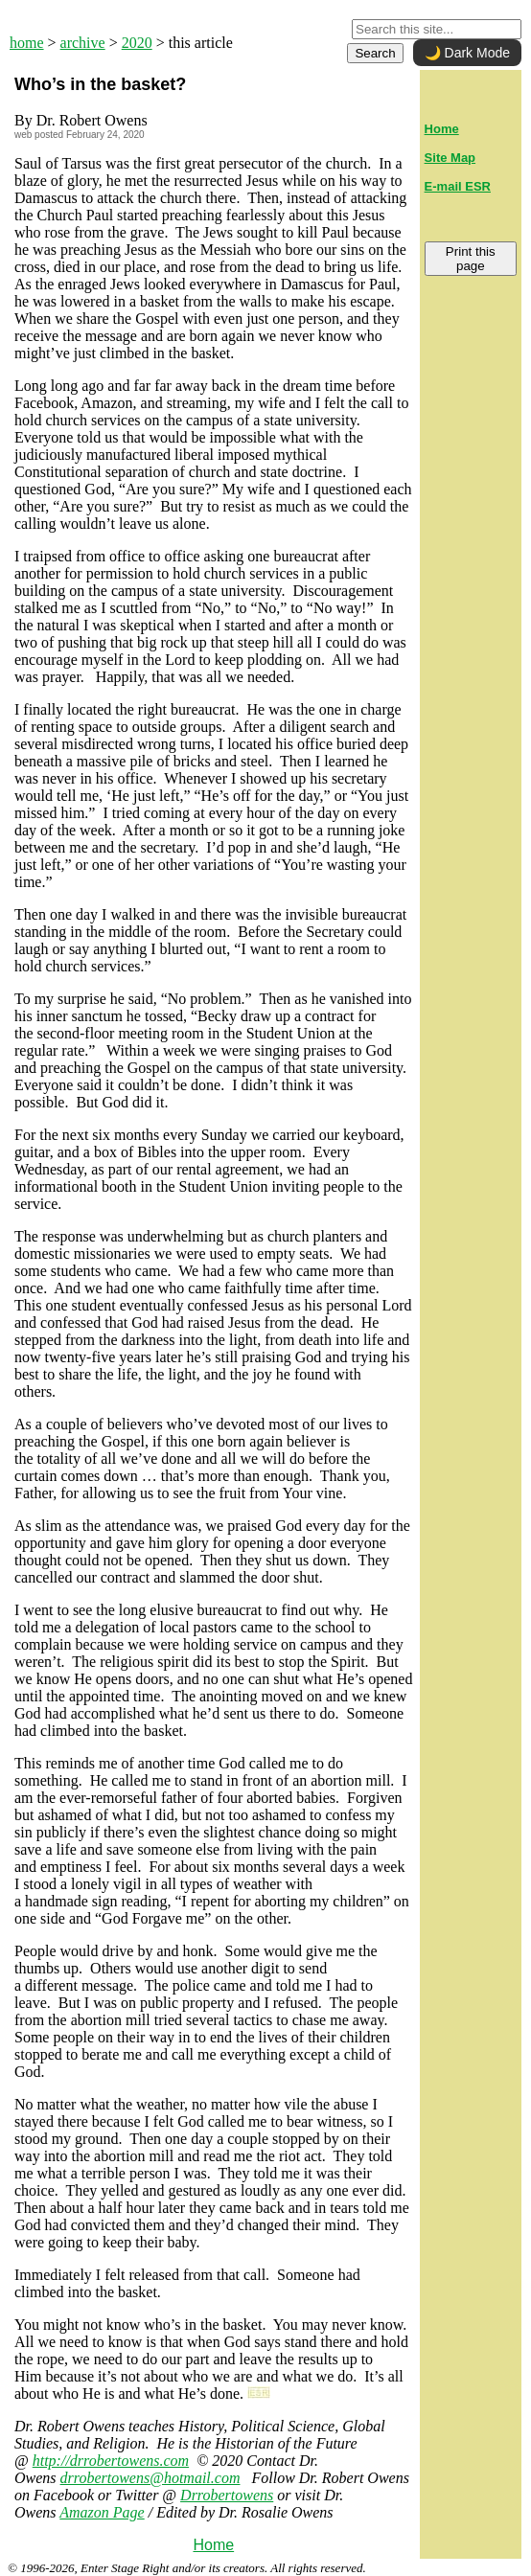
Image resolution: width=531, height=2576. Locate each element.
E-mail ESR (458, 186)
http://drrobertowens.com (111, 2460)
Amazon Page (101, 2512)
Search (375, 53)
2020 (137, 42)
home (27, 42)
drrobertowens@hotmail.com (150, 2478)
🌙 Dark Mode (467, 52)
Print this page (471, 258)
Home (213, 2545)
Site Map (450, 157)
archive (82, 42)
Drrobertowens (226, 2495)
